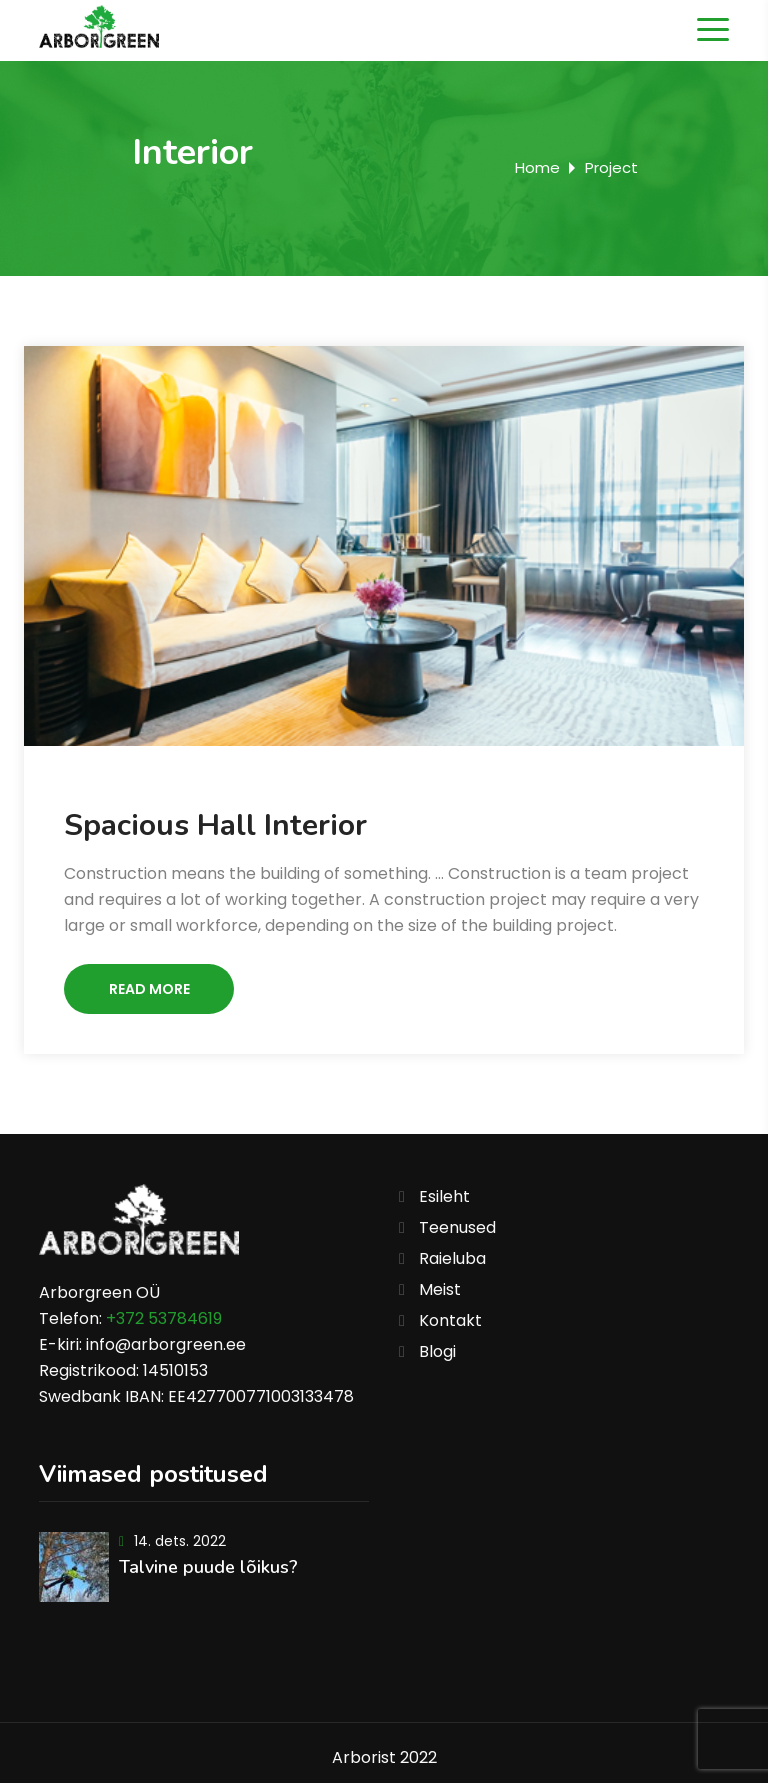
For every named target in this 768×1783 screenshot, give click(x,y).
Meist (440, 1289)
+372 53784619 (164, 1318)
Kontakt (450, 1320)
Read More (149, 989)
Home (537, 167)
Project (611, 167)
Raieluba (452, 1258)
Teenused (457, 1227)
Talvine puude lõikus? (208, 1567)
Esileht (444, 1196)
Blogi (437, 1351)
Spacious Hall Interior (215, 825)
